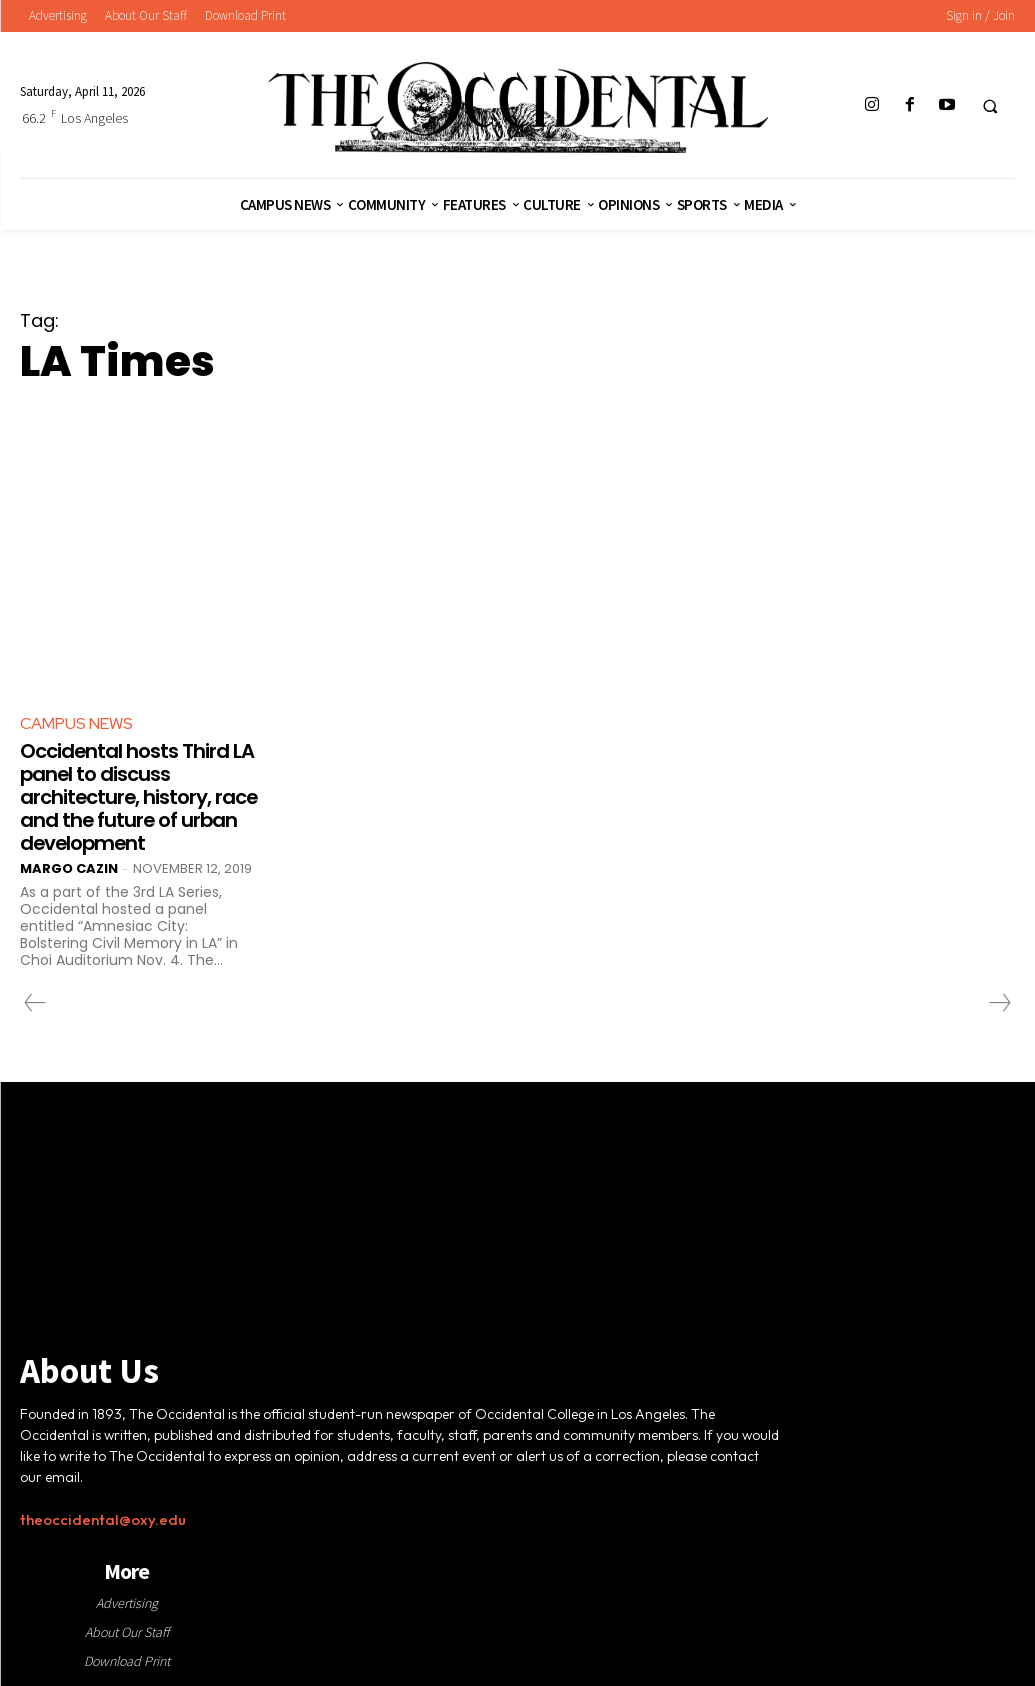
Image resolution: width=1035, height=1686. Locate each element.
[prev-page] (35, 999)
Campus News (76, 723)
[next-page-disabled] (999, 999)
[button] (990, 106)
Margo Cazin (69, 864)
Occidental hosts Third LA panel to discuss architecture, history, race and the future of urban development (137, 795)
